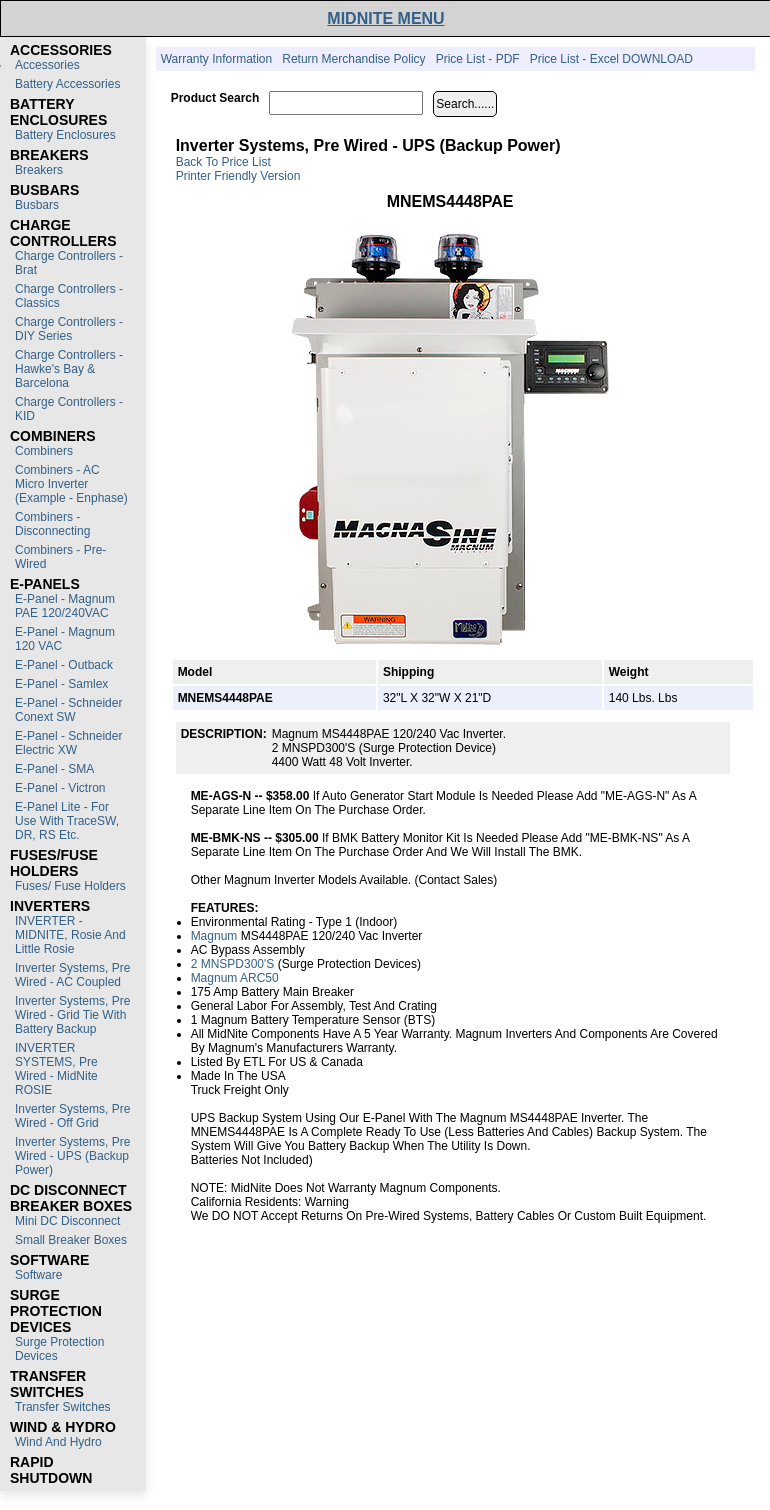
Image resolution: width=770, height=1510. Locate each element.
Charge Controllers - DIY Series (69, 329)
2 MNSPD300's (233, 964)
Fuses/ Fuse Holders (70, 886)
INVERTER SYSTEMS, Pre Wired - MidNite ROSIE (56, 1069)
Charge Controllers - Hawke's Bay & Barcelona (69, 369)
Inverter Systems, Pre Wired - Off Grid (72, 1116)
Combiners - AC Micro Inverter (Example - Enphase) (71, 484)
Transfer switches (63, 1407)
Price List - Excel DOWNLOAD (611, 59)
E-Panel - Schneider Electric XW (68, 743)
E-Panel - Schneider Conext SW (68, 710)
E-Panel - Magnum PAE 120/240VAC (65, 606)
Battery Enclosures (65, 135)
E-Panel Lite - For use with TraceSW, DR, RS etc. (67, 821)
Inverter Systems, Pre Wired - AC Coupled (72, 975)
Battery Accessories (67, 84)
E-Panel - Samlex (61, 684)
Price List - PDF (478, 59)
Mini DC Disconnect (67, 1221)
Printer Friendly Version (238, 176)
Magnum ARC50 (235, 978)
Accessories (47, 65)
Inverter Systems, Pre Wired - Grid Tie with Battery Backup (72, 1015)
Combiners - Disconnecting (52, 524)
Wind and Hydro (58, 1442)
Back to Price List (223, 162)
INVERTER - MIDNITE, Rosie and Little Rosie (70, 935)
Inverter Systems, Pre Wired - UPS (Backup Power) (72, 1156)
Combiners (44, 451)
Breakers (39, 170)
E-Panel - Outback (64, 665)
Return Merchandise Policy (353, 59)
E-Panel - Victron (60, 788)
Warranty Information (217, 59)
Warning (327, 1202)
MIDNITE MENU (385, 18)
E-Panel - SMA (54, 769)
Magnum (214, 936)
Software (38, 1275)
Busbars (37, 205)
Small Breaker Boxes (71, 1240)
